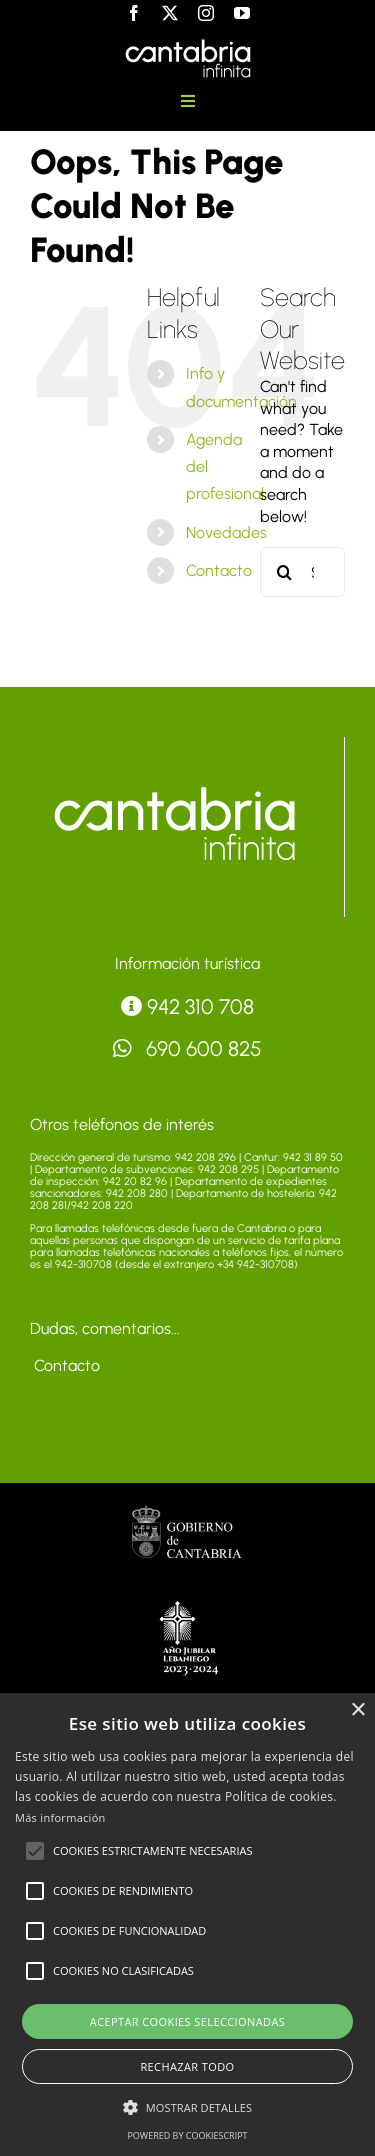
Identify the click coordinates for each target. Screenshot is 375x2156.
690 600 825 (188, 1048)
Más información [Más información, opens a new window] (60, 1817)
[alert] (187, 1924)
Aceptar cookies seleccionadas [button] (187, 2021)
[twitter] (170, 13)
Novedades (226, 532)
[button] (35, 1851)
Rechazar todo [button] (187, 2066)
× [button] (357, 1710)
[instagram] (206, 13)
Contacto (219, 570)
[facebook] (134, 13)
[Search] (285, 572)
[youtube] (242, 13)
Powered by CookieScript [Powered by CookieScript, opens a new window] (187, 2135)
